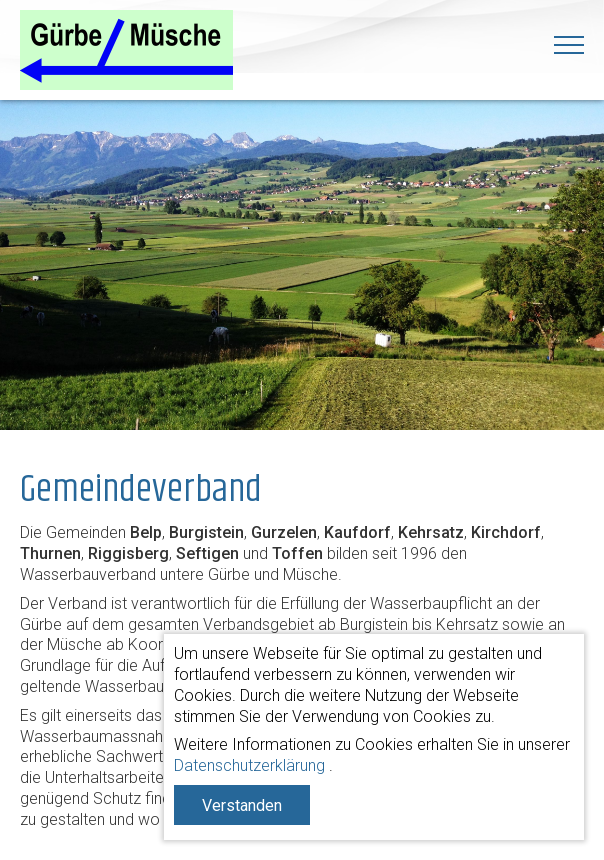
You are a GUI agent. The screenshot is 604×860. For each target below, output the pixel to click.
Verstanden (242, 805)
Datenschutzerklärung (249, 765)
